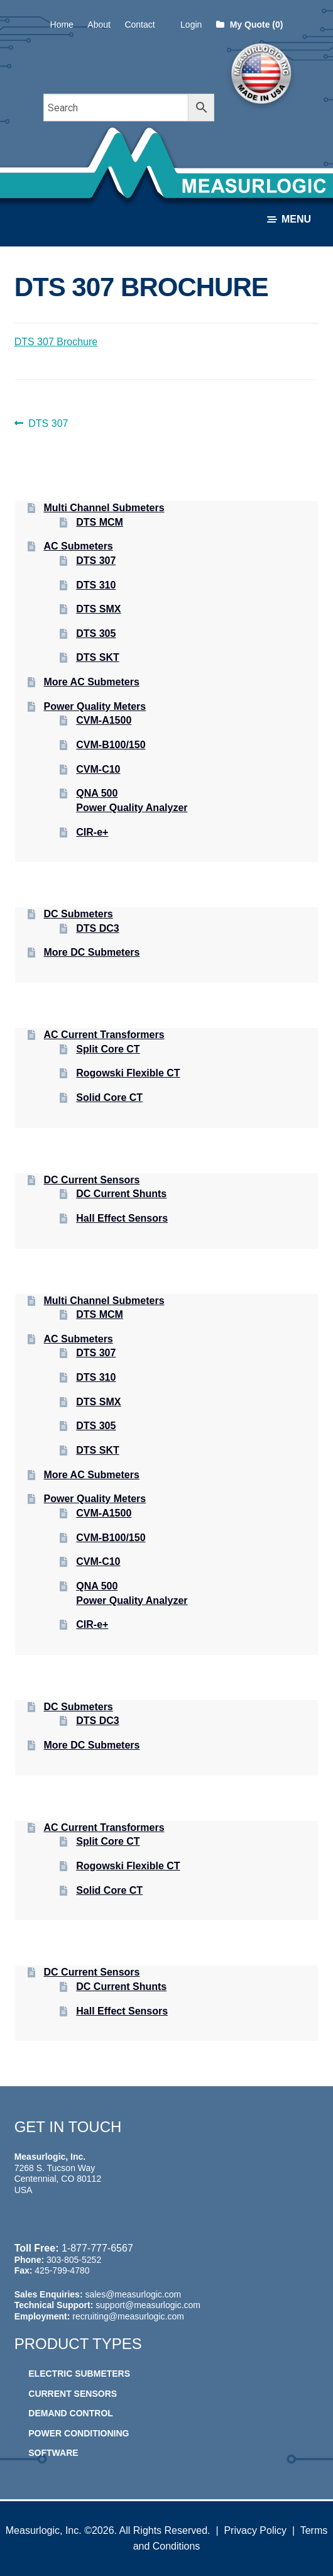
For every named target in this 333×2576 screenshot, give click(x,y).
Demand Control (70, 2413)
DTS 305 (96, 633)
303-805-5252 (73, 2260)
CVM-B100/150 (110, 744)
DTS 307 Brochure (56, 341)
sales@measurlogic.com (133, 2294)
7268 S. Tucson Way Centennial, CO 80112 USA (58, 2179)
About (99, 24)
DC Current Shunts (121, 1193)
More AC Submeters (91, 682)
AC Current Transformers (104, 1034)
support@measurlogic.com (148, 2305)
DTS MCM (99, 522)
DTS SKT (97, 657)
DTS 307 (48, 424)
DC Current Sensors (92, 1180)
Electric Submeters (79, 2374)
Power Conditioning (78, 2433)
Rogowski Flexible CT (128, 1073)
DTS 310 (96, 585)
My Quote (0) (249, 24)
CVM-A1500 (103, 720)
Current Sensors (72, 2394)
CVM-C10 (98, 769)
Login (191, 24)
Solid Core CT (109, 1097)
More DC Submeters (92, 952)
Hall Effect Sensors (122, 1218)
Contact (139, 24)
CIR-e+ (92, 832)
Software (53, 2453)
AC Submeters (78, 546)
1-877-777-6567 (97, 2248)
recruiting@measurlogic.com (128, 2316)
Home (62, 24)
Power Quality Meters (95, 706)
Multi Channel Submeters (104, 507)
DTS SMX (98, 609)
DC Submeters (78, 914)
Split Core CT (107, 1049)
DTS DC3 (97, 928)
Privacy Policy (255, 2530)
